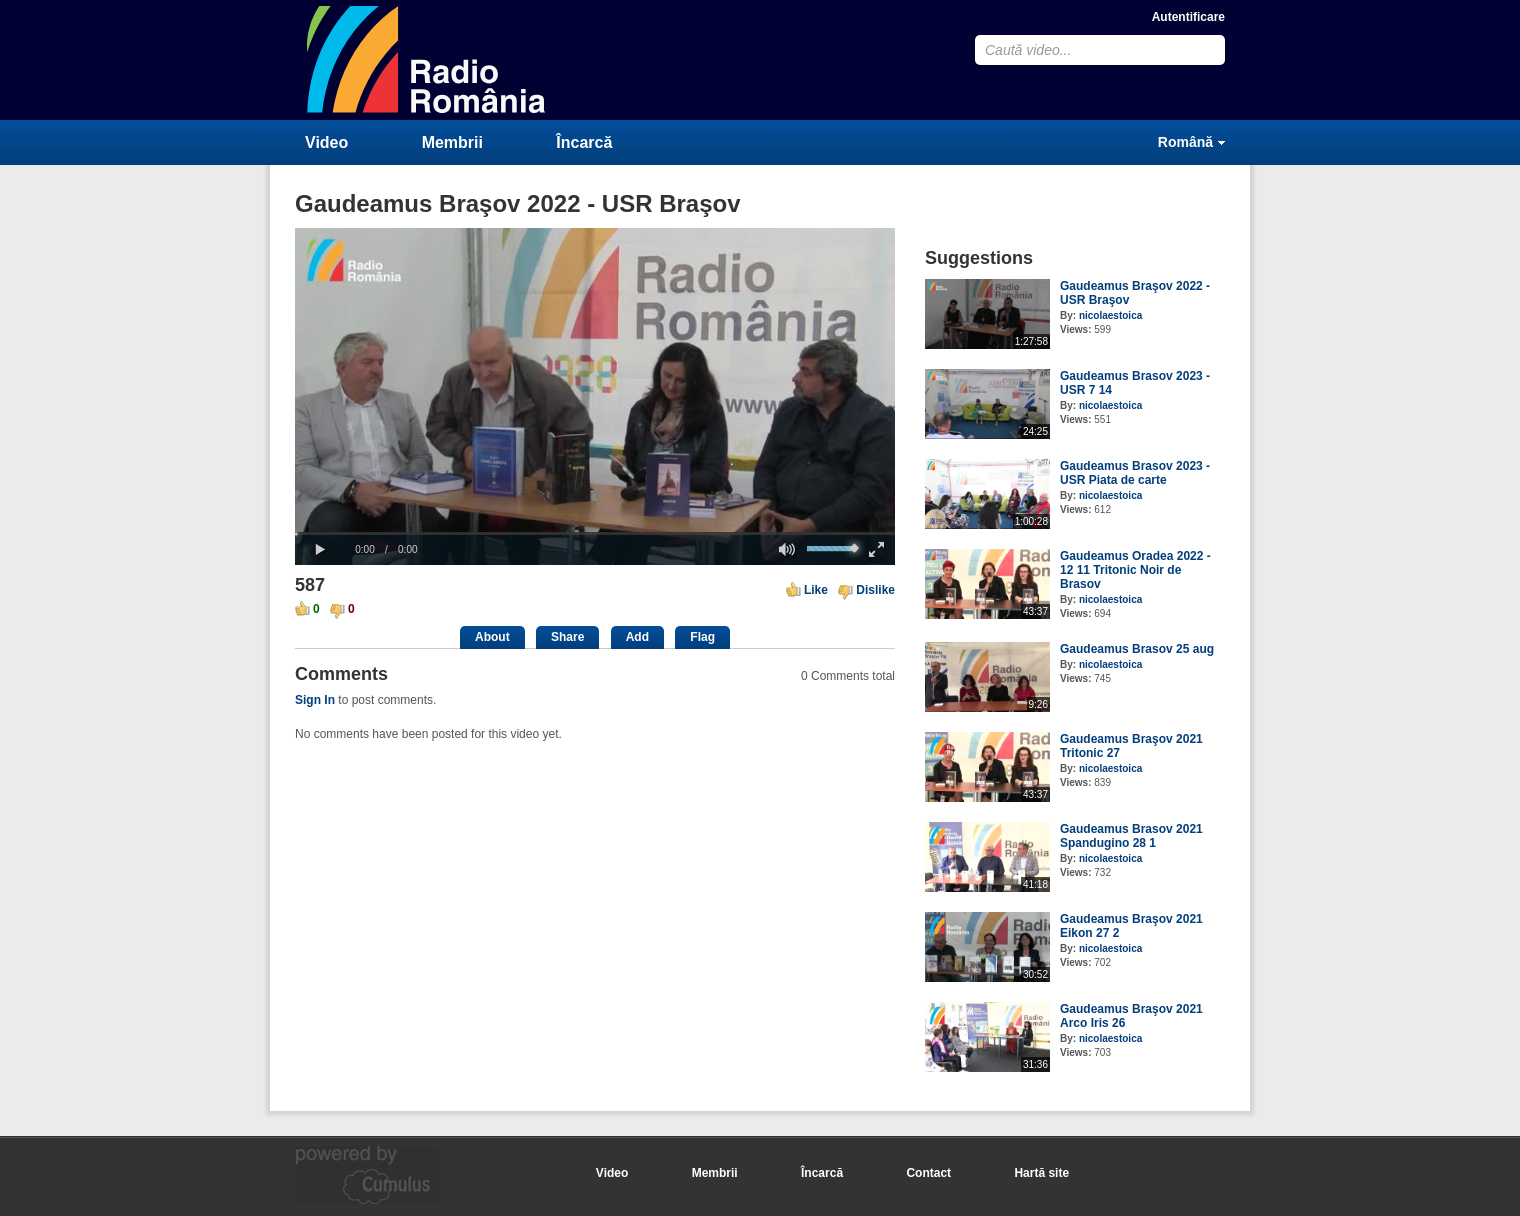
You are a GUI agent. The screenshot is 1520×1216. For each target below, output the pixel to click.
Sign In (315, 700)
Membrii (452, 142)
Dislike (875, 590)
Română (1185, 142)
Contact (928, 1173)
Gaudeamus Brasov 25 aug (1137, 649)
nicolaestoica (1110, 315)
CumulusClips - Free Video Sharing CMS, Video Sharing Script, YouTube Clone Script (427, 59)
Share (567, 637)
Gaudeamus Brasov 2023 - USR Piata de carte (1135, 473)
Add (637, 637)
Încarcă (584, 142)
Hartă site (1041, 1173)
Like (816, 590)
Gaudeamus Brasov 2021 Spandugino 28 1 (1131, 836)
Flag (702, 637)
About (492, 637)
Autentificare (1188, 17)
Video (326, 142)
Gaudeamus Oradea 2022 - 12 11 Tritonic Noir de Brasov (1135, 570)
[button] (320, 550)
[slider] (595, 533)
